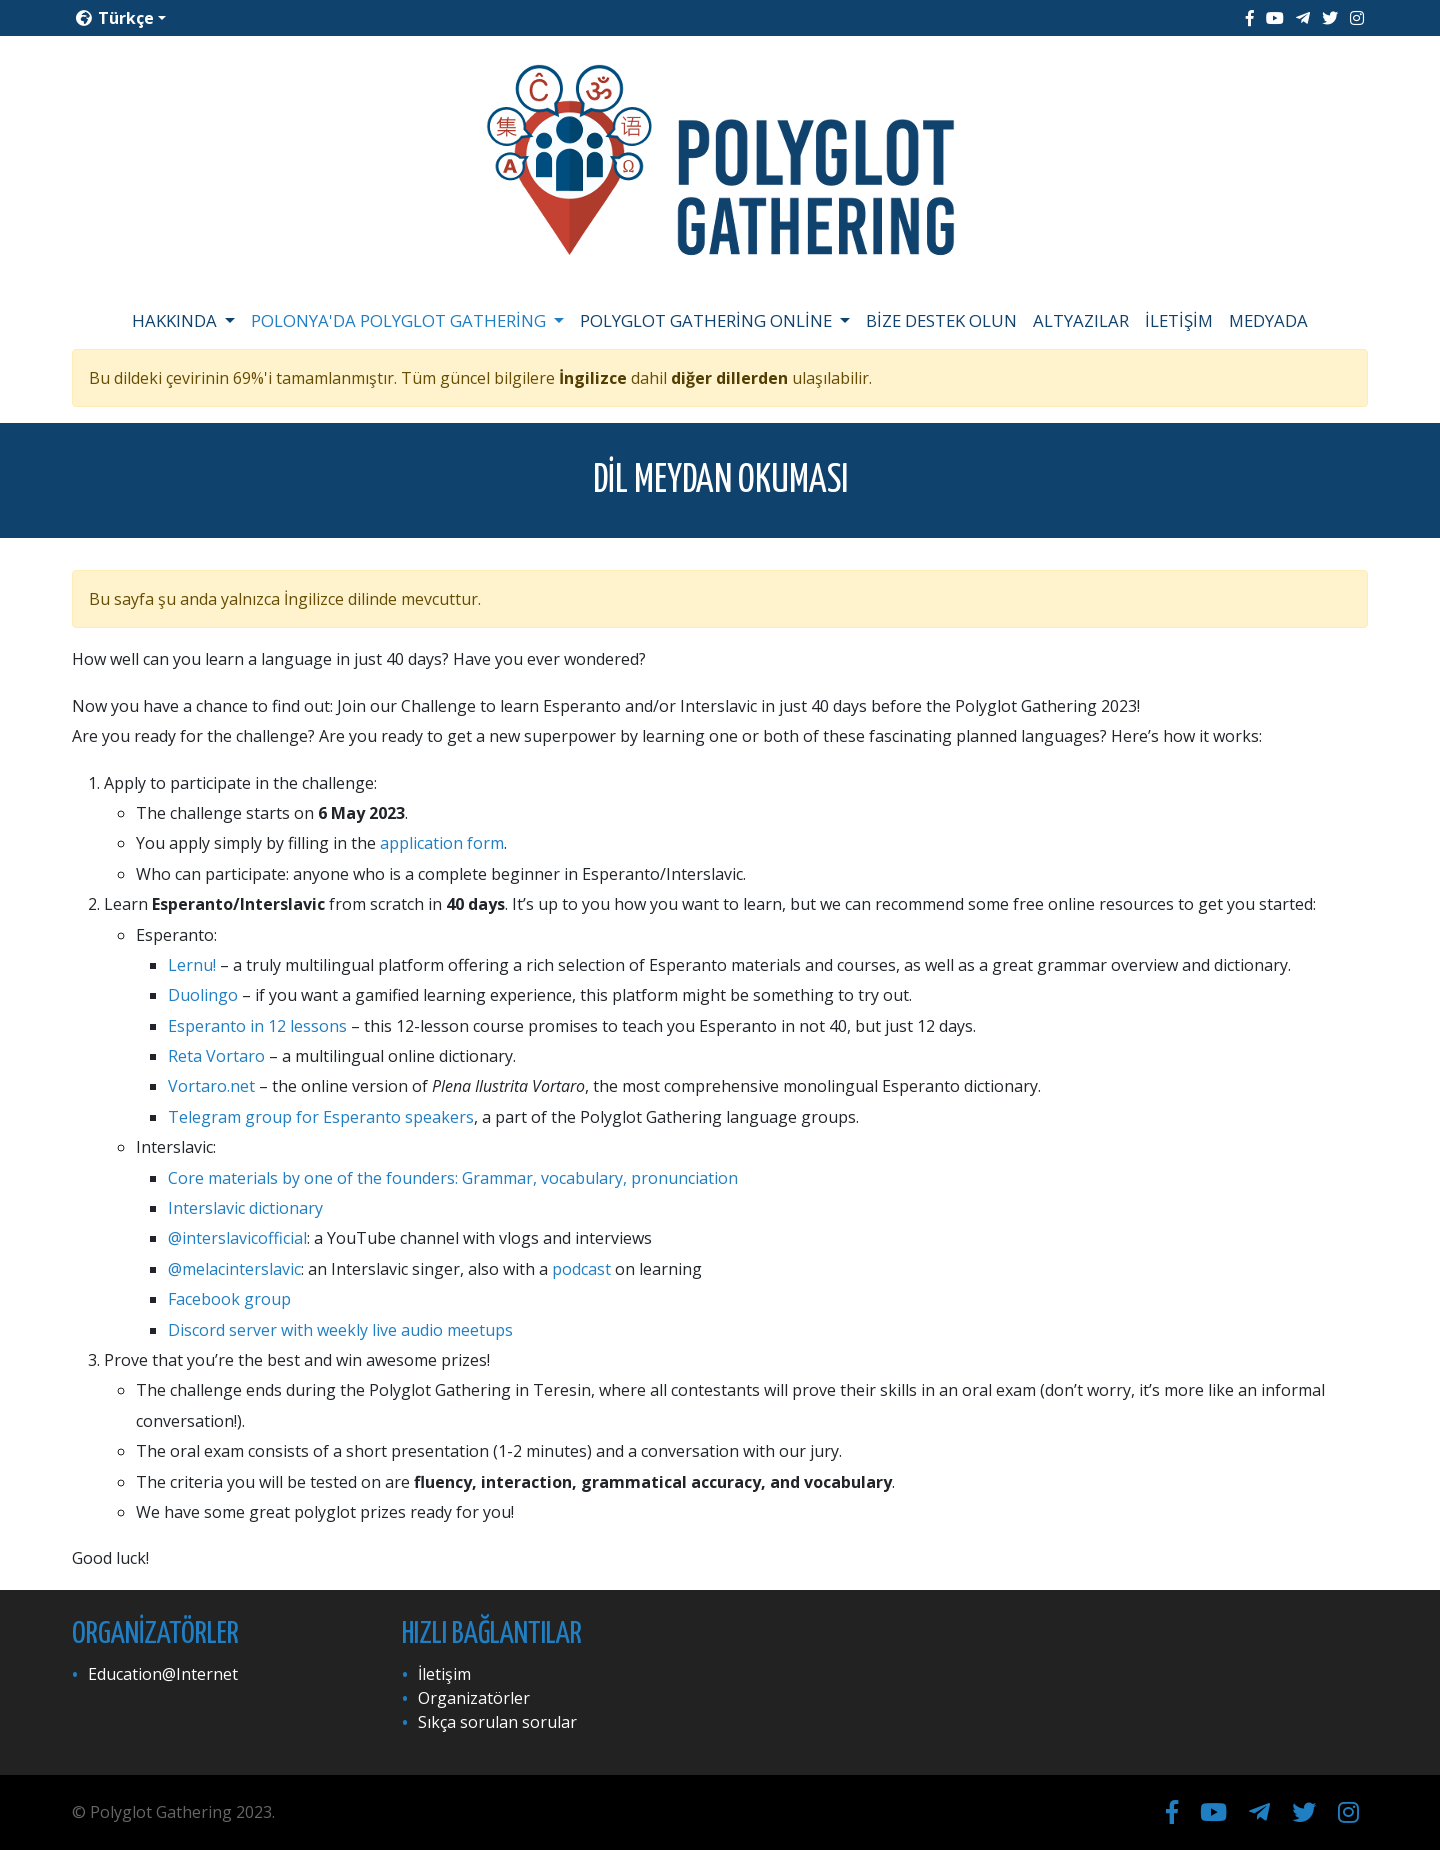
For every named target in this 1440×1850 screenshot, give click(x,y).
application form (442, 843)
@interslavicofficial (237, 1238)
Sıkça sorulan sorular (497, 1722)
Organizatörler (474, 1698)
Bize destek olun (941, 320)
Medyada (1268, 320)
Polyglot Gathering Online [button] (708, 320)
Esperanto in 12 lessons (257, 1026)
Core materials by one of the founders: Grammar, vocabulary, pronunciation (453, 1178)
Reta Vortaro (216, 1056)
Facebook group (229, 1299)
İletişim (1179, 320)
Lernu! (192, 965)
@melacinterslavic (234, 1269)
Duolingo (203, 995)
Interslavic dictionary (245, 1208)
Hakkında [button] (176, 320)
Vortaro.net (211, 1086)
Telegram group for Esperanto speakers (321, 1117)
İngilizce (593, 378)
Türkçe (115, 18)
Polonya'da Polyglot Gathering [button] (400, 320)
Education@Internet (163, 1674)
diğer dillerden (729, 378)
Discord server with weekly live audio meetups (340, 1330)
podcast (581, 1269)
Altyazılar (1081, 320)
